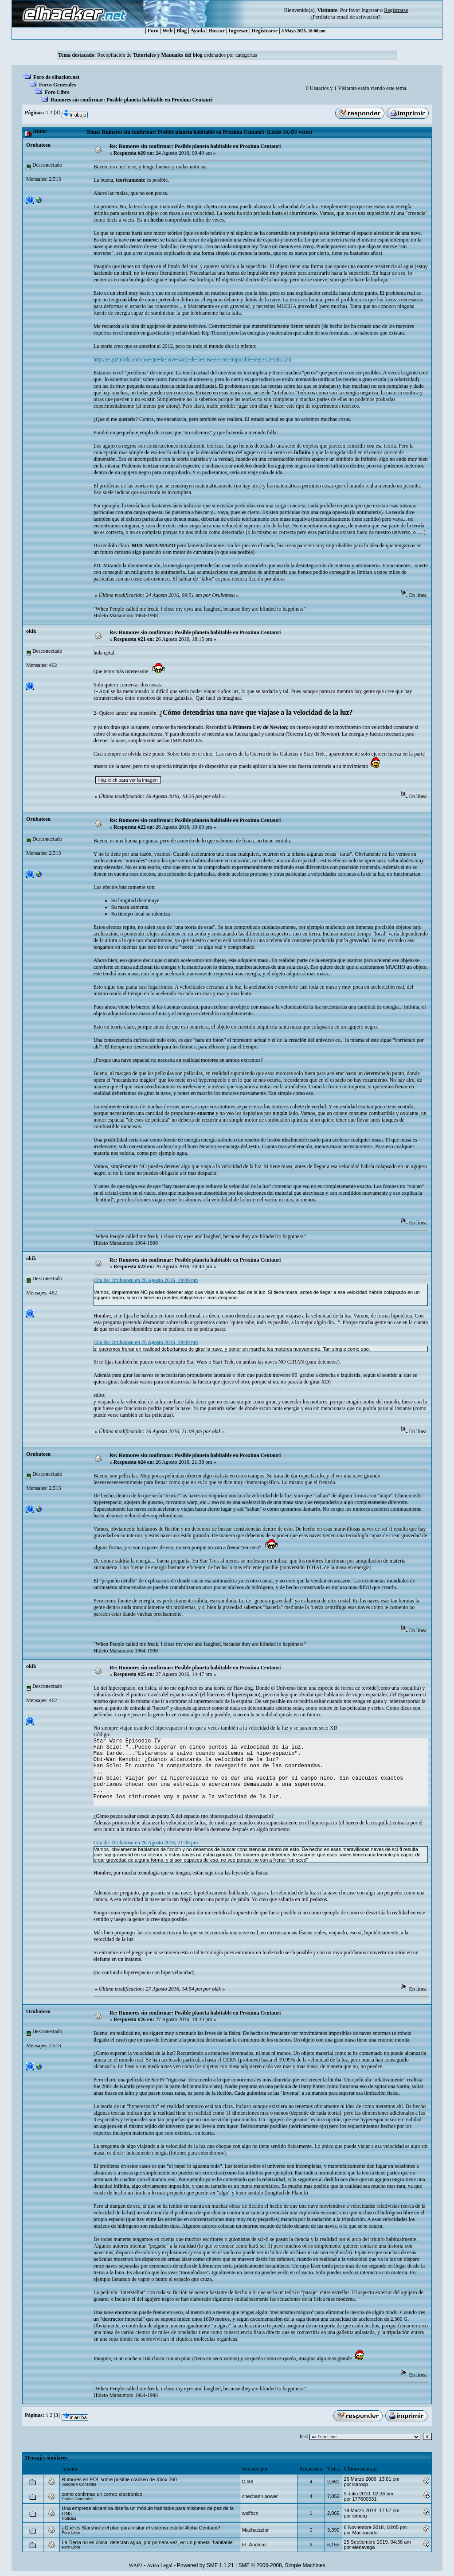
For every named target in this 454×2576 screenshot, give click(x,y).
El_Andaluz (254, 2544)
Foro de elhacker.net (56, 77)
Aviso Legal (159, 2565)
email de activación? (358, 17)
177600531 (364, 2499)
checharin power (260, 2496)
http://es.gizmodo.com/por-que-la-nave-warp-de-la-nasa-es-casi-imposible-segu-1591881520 (192, 359)
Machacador (255, 2530)
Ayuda (197, 30)
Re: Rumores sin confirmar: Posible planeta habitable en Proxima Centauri (195, 146)
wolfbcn (250, 2513)
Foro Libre (57, 92)
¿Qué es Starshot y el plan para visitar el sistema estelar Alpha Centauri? (141, 2527)
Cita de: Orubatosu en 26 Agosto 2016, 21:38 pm (146, 1842)
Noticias (69, 2518)
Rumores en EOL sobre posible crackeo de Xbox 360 (119, 2479)
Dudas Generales (77, 2499)
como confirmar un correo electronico (102, 2494)
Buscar (217, 30)
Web (167, 30)
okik (31, 631)
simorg (359, 2515)
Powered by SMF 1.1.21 (205, 2565)
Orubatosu (38, 145)
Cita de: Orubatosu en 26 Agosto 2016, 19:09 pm (146, 1280)
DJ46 (248, 2481)
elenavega (363, 2547)
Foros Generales (57, 85)
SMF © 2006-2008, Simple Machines (282, 2565)
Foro (153, 30)
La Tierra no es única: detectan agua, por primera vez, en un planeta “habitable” (148, 2542)
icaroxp (360, 2484)
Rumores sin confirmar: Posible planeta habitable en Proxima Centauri (132, 100)
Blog (181, 30)
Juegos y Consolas (79, 2484)
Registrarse (265, 30)
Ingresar (370, 10)
